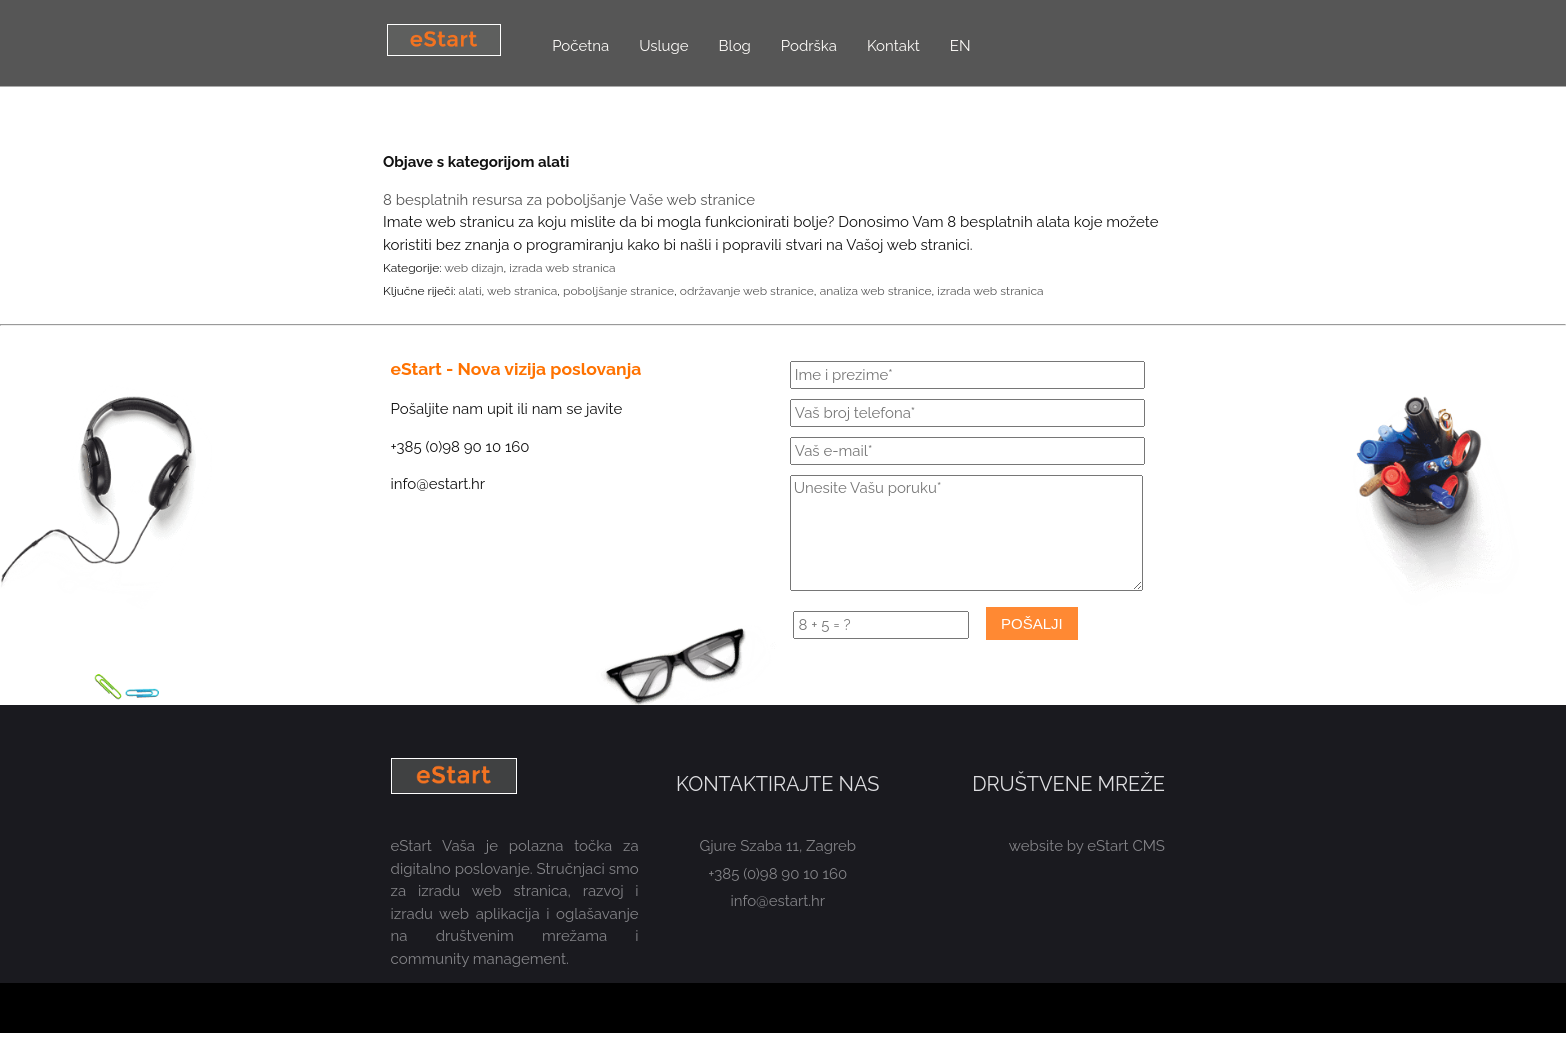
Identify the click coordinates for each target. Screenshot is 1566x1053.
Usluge (663, 46)
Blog (735, 46)
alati (470, 291)
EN (960, 46)
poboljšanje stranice (618, 291)
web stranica (522, 291)
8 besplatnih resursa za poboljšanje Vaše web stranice (569, 200)
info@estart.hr (778, 901)
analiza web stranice (876, 291)
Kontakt (893, 46)
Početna (580, 46)
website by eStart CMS (1087, 846)
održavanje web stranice (747, 291)
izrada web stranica (562, 268)
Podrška (809, 46)
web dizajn (473, 268)
